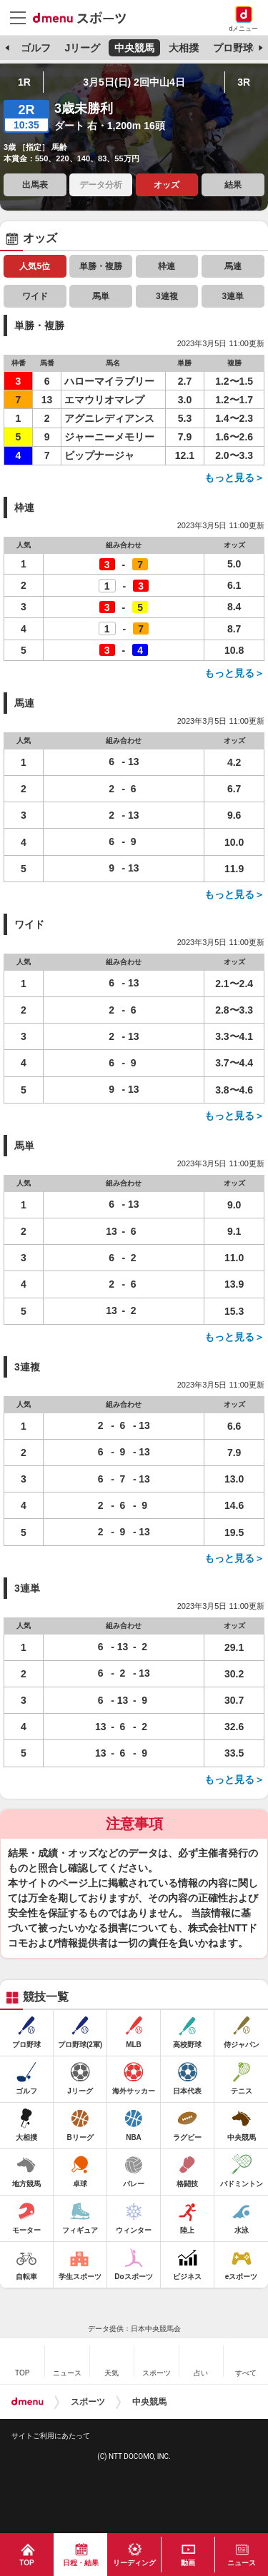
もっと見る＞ (234, 477)
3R (243, 82)
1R (24, 82)
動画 (188, 2563)
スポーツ (88, 2402)
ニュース (241, 2563)
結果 (233, 185)
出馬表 (35, 185)
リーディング (134, 2563)
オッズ (166, 185)
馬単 (100, 296)
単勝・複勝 (100, 266)
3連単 (233, 296)
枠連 (166, 266)
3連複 (167, 296)
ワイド (35, 296)
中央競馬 (134, 48)
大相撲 (184, 48)
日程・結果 (81, 2563)
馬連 (233, 266)
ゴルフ (36, 48)
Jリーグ (82, 48)
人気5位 (34, 266)
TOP (26, 2563)
